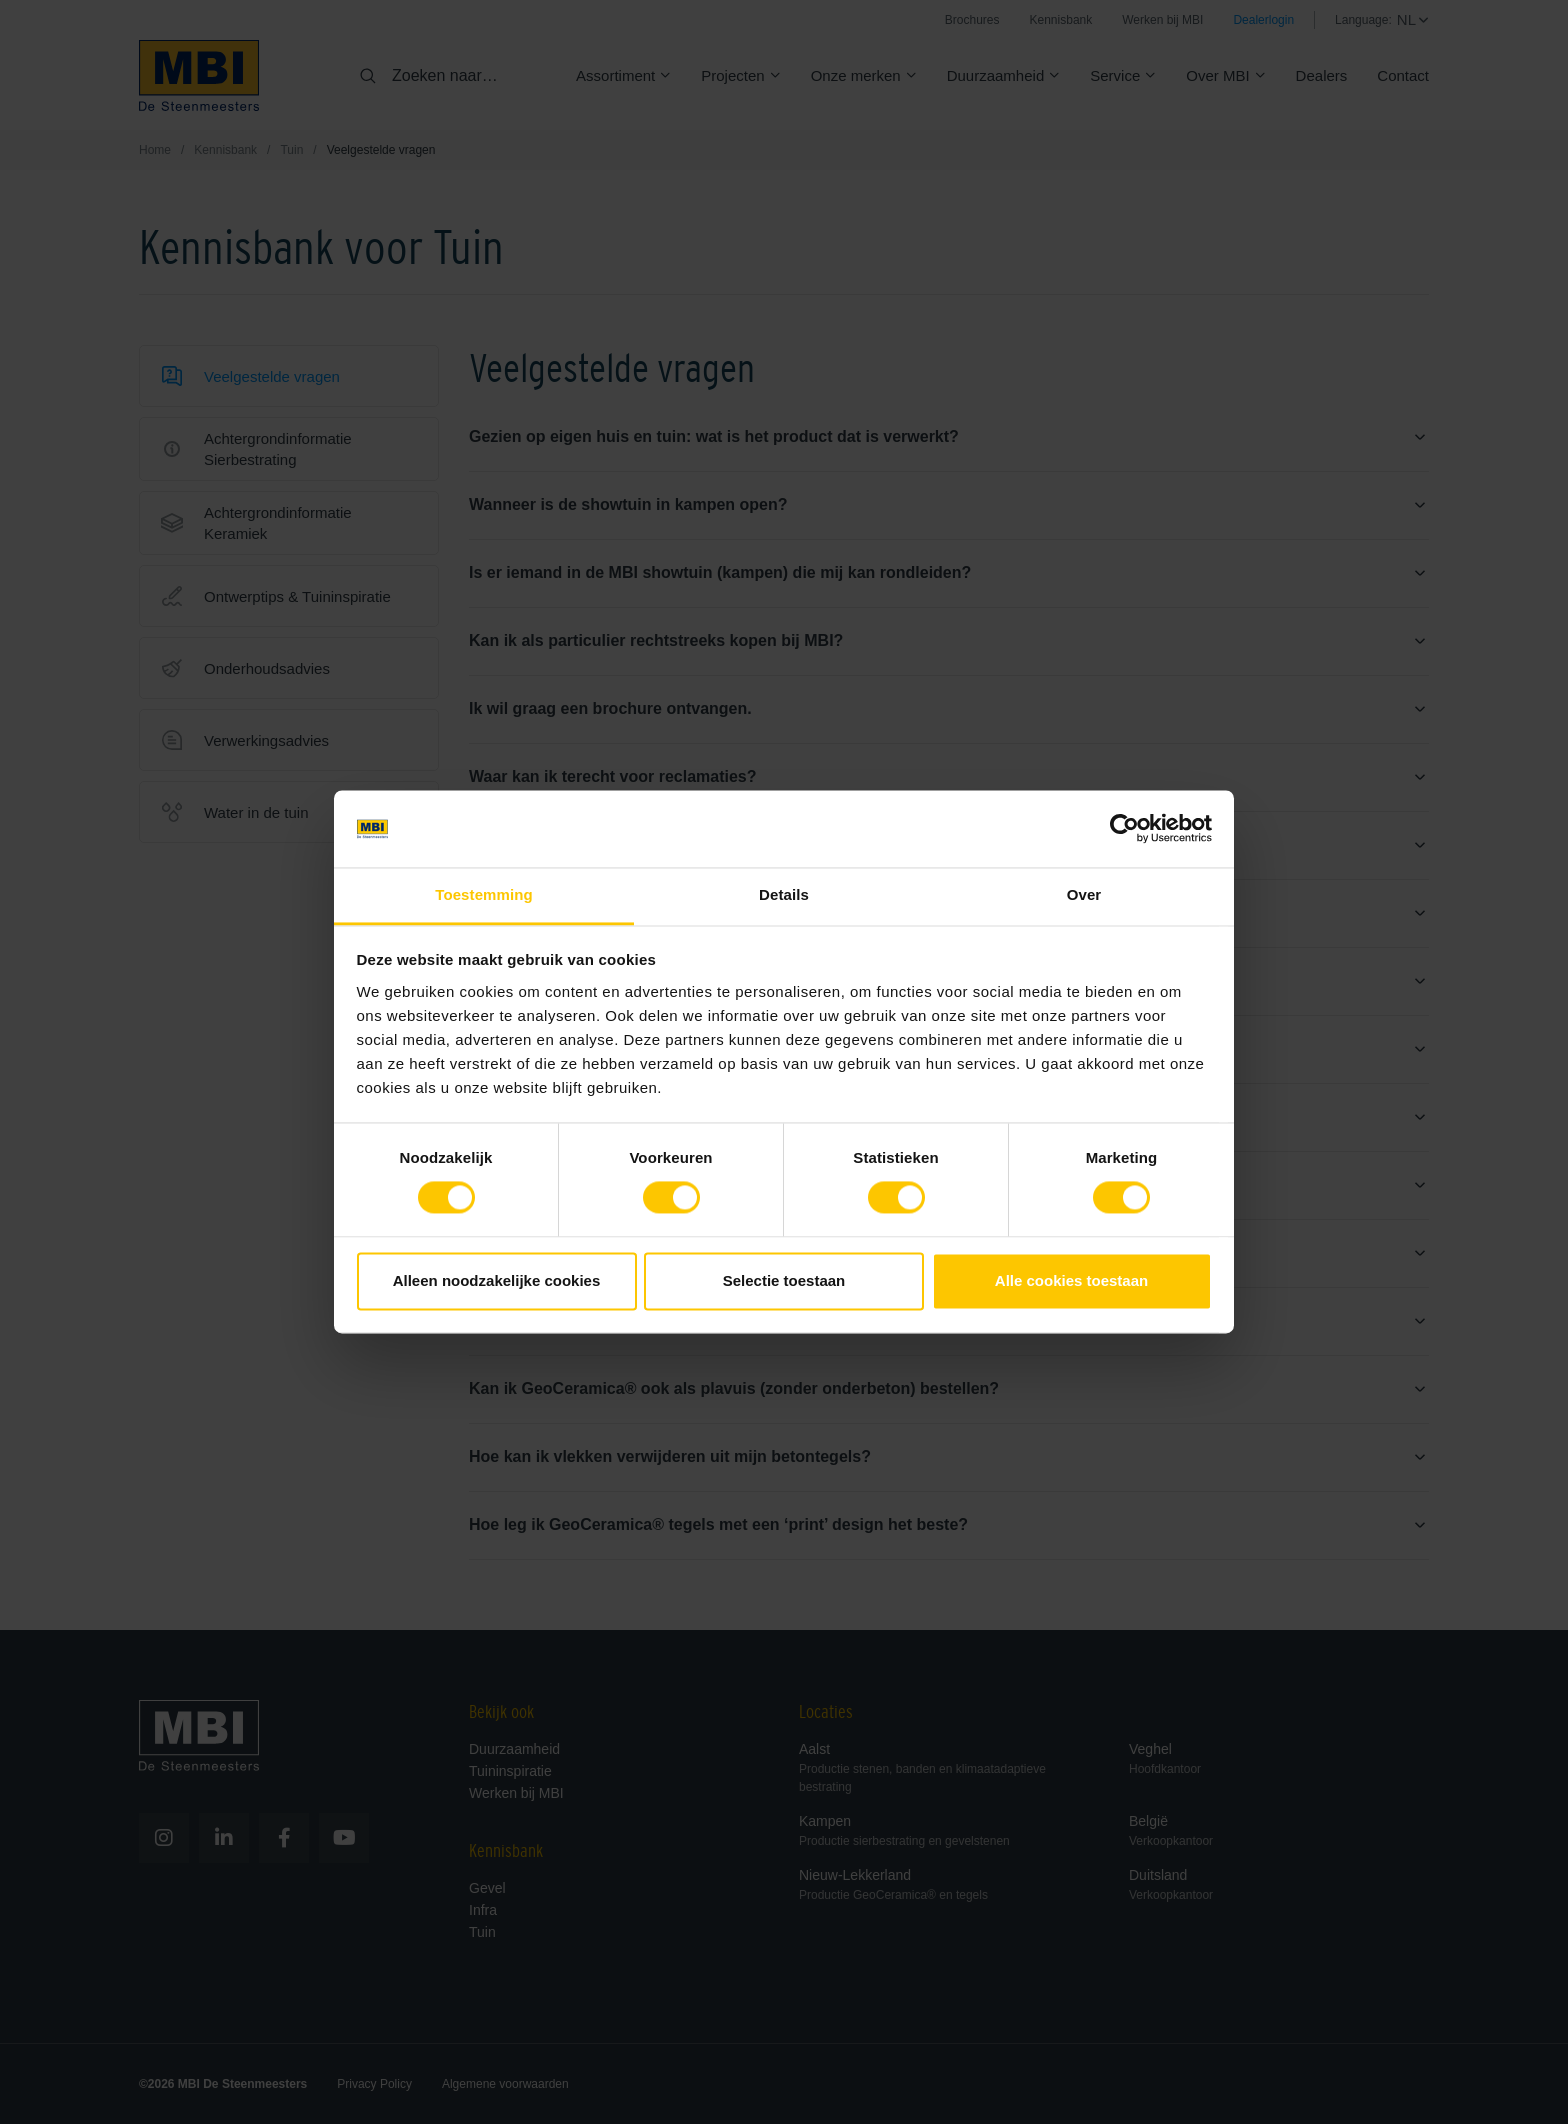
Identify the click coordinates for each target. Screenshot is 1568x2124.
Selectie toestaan (784, 1280)
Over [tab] (1084, 894)
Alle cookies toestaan (1071, 1280)
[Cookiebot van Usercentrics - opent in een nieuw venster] (1124, 829)
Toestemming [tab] (484, 894)
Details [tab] (784, 894)
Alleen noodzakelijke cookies (497, 1280)
